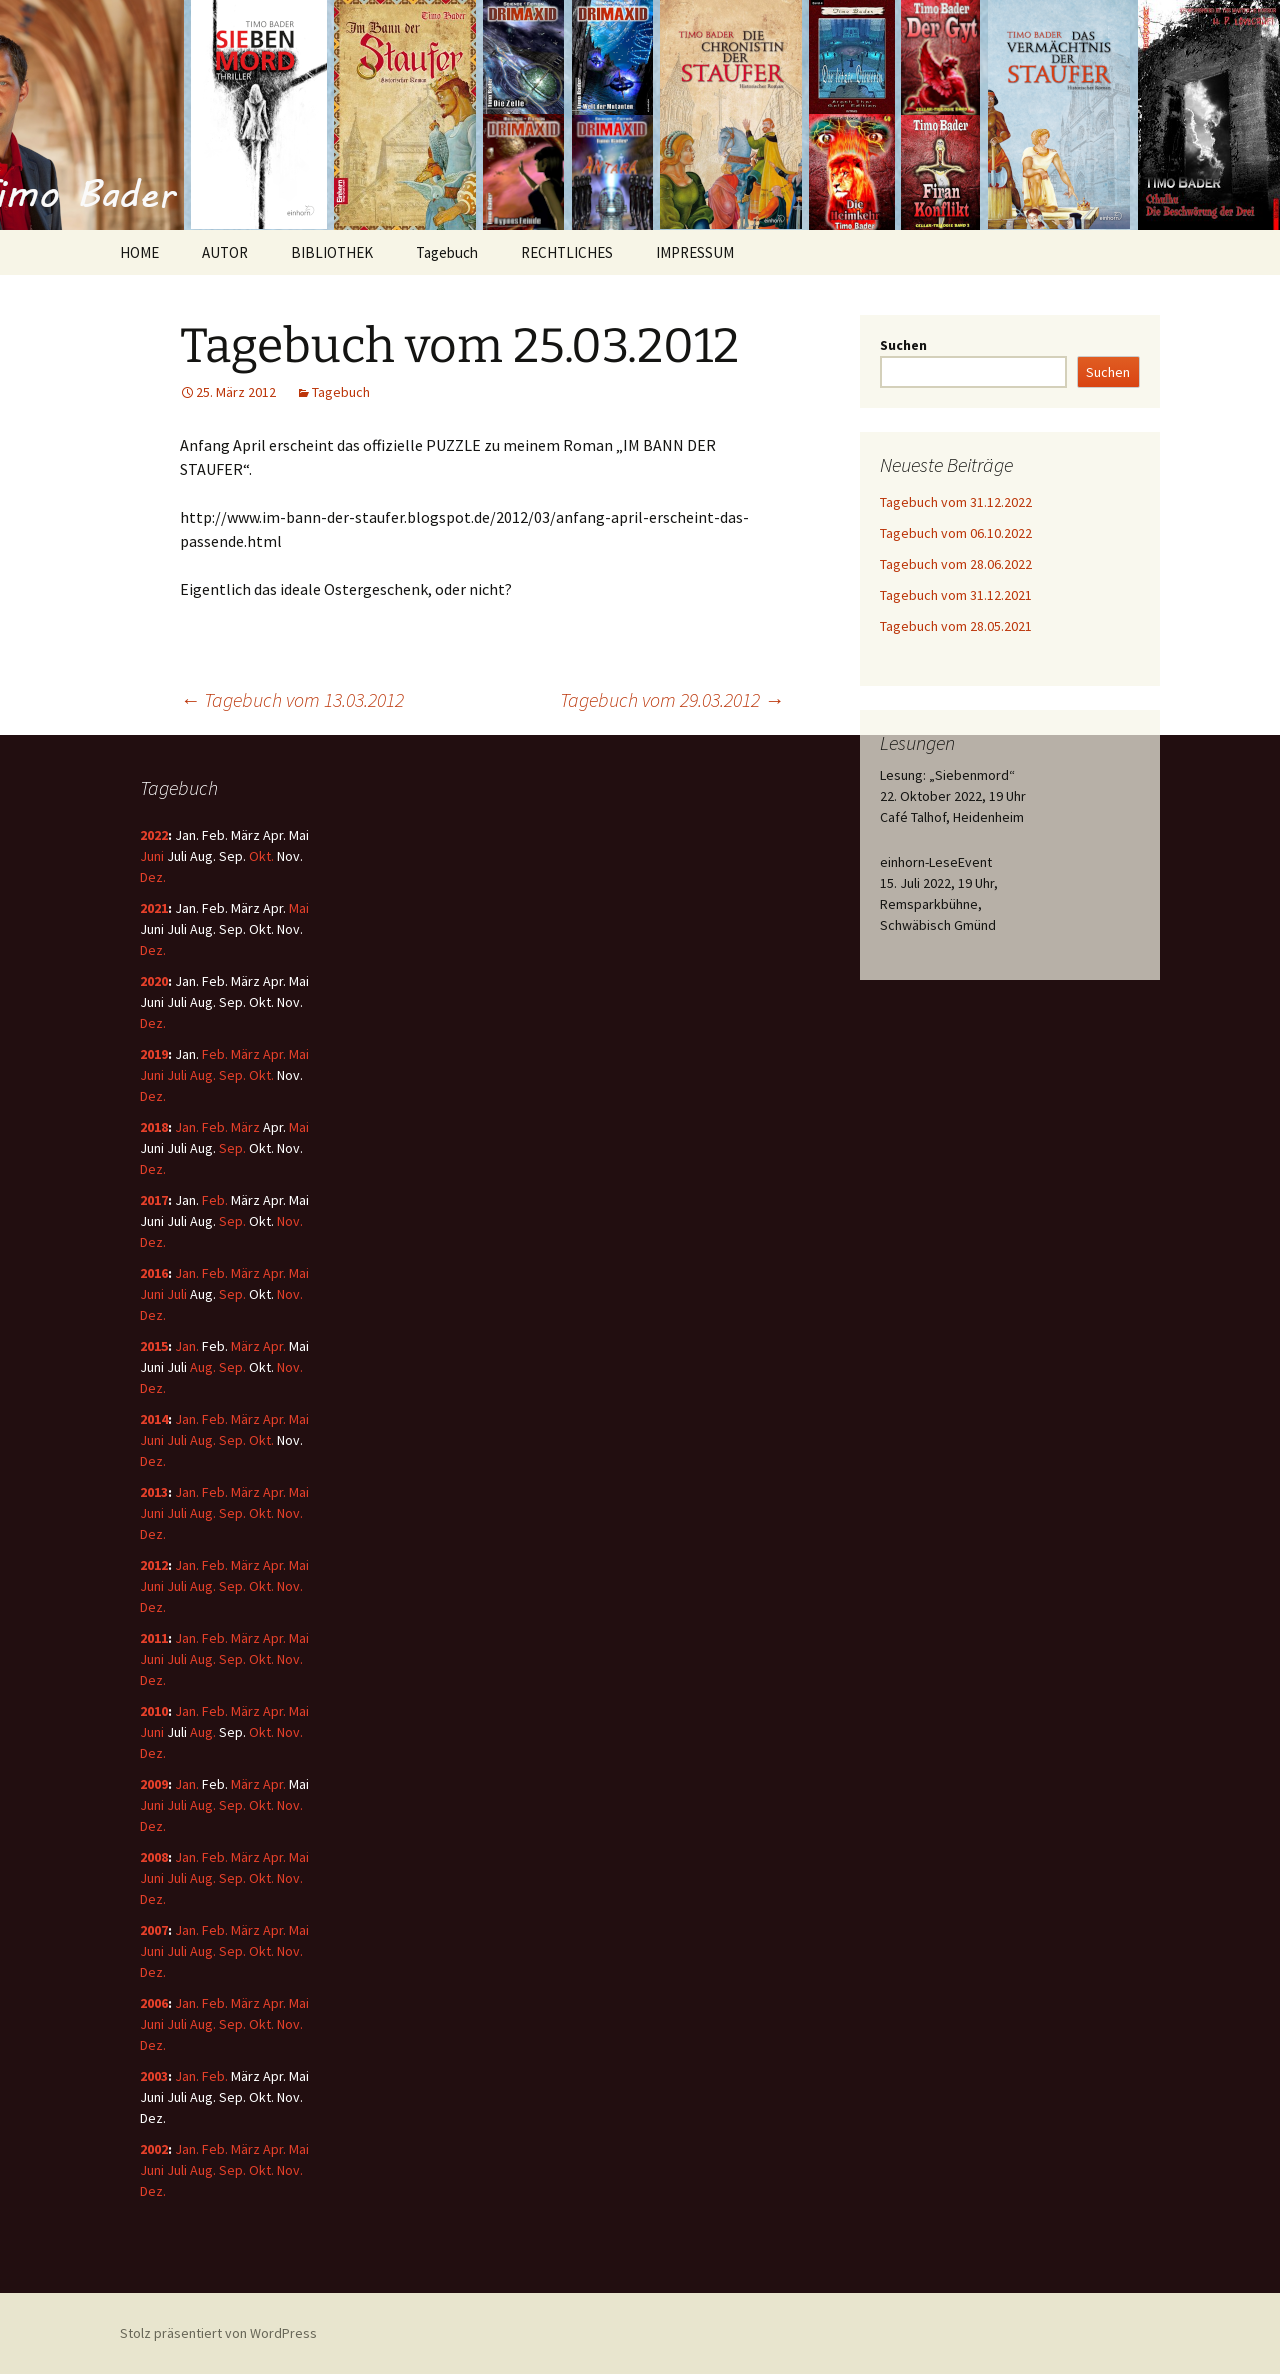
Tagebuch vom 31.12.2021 (956, 595)
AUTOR (225, 252)
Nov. (290, 1221)
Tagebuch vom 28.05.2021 (956, 626)
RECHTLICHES (567, 252)
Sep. (232, 1075)
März (245, 1054)
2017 (154, 1200)
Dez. (153, 877)
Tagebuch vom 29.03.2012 (672, 699)
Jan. (187, 1127)
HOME (139, 252)
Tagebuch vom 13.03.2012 (292, 699)
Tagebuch (447, 252)
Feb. (215, 1054)
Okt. (261, 856)
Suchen (903, 345)
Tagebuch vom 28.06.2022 (956, 564)
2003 (154, 2076)
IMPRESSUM (695, 252)
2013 (154, 1492)
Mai (299, 908)
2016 (154, 1273)
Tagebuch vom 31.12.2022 (956, 502)
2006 (154, 2003)
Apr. (274, 1054)
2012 (154, 1565)
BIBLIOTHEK (332, 252)
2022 (154, 835)
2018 (154, 1127)
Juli (177, 1075)
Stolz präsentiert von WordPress (218, 2333)
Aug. (203, 1075)
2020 (154, 981)
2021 (154, 908)
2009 (154, 1784)
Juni (152, 856)
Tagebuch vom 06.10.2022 (956, 533)
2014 (154, 1419)
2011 (154, 1638)
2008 (154, 1857)
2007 (154, 1930)
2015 (154, 1346)
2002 (154, 2149)
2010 (154, 1711)
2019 (154, 1054)
